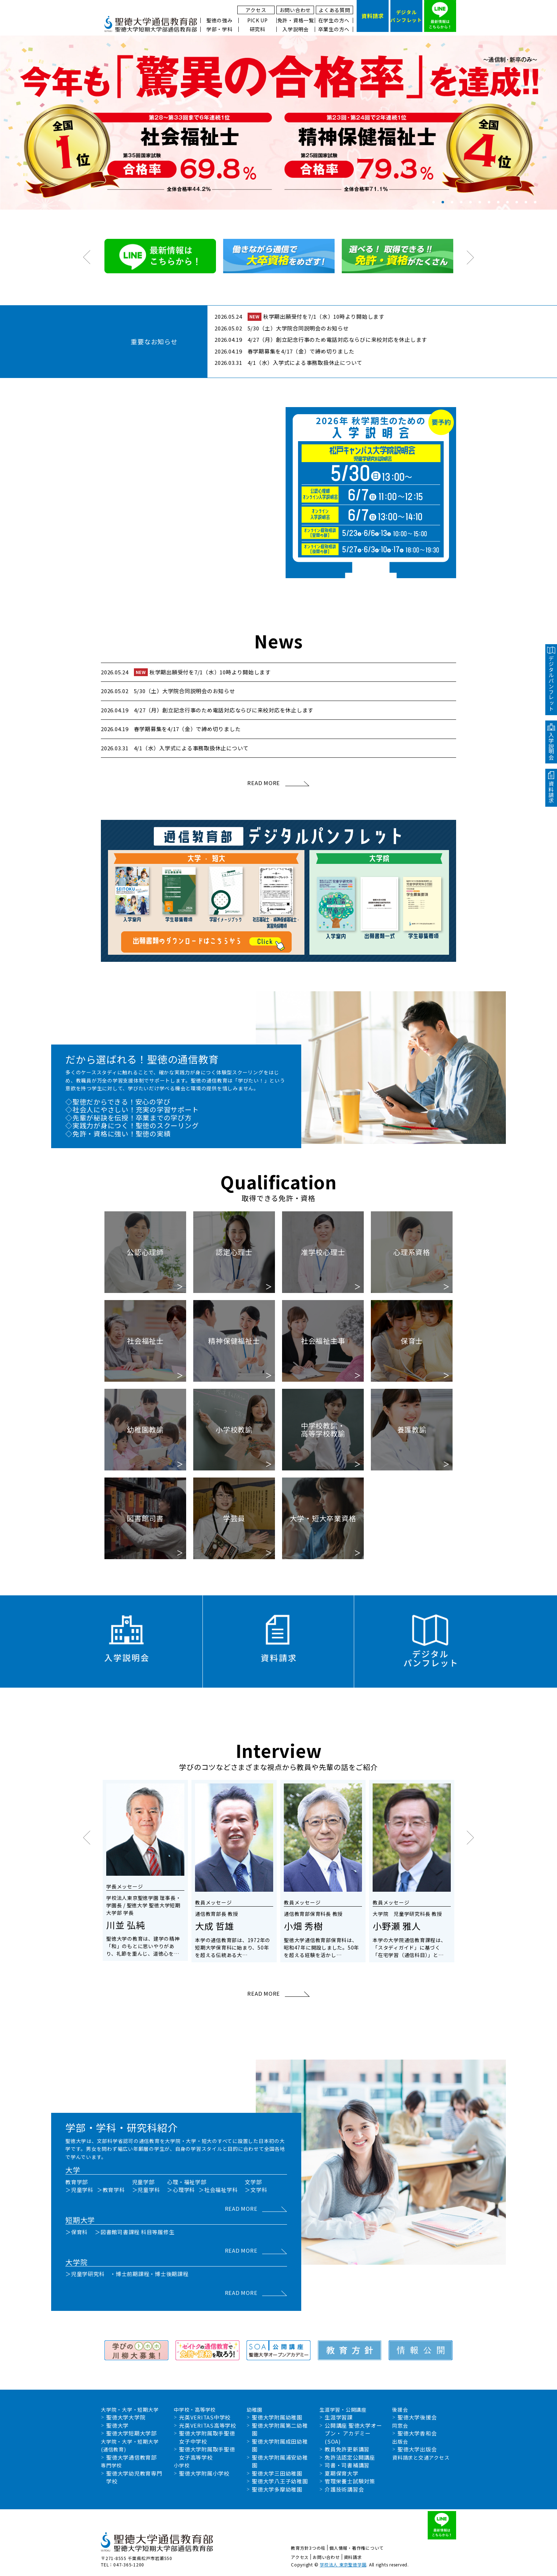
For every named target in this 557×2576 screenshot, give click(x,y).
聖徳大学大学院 (125, 2417)
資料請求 (353, 2557)
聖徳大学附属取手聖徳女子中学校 (207, 2437)
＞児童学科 (79, 2189)
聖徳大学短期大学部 (131, 2433)
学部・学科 (219, 29)
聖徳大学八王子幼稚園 (280, 2481)
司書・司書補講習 (347, 2465)
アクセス (255, 9)
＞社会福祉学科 (218, 2189)
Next (551, 122)
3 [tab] (452, 202)
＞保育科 (76, 2232)
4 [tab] (461, 202)
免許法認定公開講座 (350, 2457)
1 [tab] (433, 202)
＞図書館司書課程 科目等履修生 (134, 2232)
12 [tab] (535, 202)
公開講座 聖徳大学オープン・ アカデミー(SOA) (353, 2433)
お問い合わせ (295, 9)
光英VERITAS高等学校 (207, 2425)
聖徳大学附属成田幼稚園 (280, 2445)
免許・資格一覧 (295, 20)
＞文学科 (256, 2189)
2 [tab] (443, 202)
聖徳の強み (219, 20)
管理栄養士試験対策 (350, 2481)
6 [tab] (479, 202)
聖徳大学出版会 (417, 2449)
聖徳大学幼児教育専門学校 (134, 2477)
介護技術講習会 (344, 2489)
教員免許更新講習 (347, 2449)
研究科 (257, 29)
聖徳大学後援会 (417, 2417)
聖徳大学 (117, 2425)
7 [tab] (489, 202)
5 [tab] (470, 202)
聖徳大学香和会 (417, 2433)
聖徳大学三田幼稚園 (277, 2473)
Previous (5, 122)
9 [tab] (507, 202)
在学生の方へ (334, 20)
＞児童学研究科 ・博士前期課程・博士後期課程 (127, 2274)
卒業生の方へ (334, 29)
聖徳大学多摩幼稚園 (277, 2489)
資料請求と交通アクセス (420, 2457)
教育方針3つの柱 (308, 2548)
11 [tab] (526, 202)
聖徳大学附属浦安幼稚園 (280, 2461)
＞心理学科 (181, 2189)
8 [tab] (498, 202)
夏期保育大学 (341, 2473)
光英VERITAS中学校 (205, 2417)
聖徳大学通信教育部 (131, 2457)
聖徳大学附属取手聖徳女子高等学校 (207, 2453)
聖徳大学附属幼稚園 (277, 2417)
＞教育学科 (111, 2189)
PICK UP (257, 20)
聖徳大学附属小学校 (204, 2473)
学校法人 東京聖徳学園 (343, 2564)
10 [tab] (516, 202)
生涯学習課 (339, 2417)
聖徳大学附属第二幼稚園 (280, 2429)
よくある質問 (334, 9)
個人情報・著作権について (356, 2548)
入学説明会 (295, 29)
